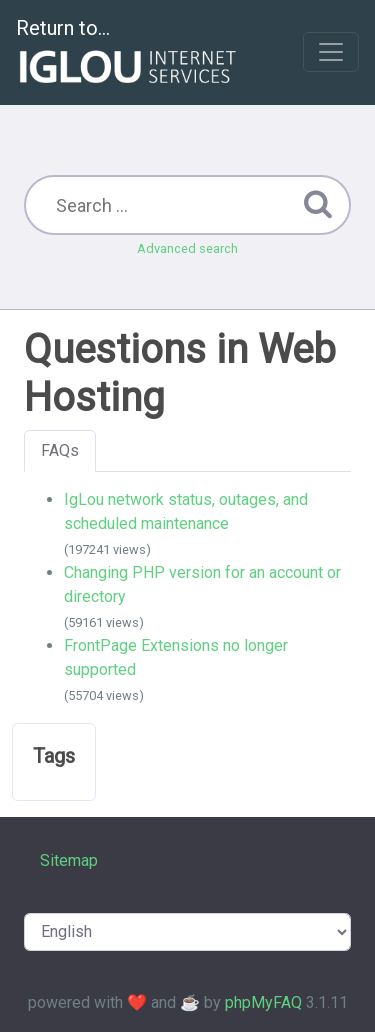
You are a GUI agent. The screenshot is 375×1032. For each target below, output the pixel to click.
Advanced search (187, 248)
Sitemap (69, 860)
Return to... (128, 53)
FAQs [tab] (60, 450)
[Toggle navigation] (331, 52)
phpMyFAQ (263, 1002)
